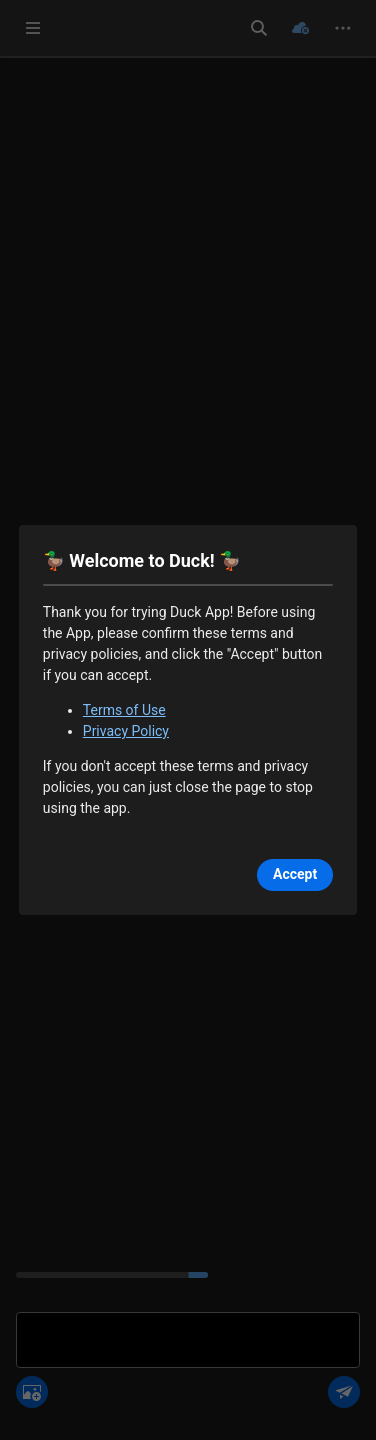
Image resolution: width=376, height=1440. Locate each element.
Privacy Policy (126, 731)
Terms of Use (124, 710)
